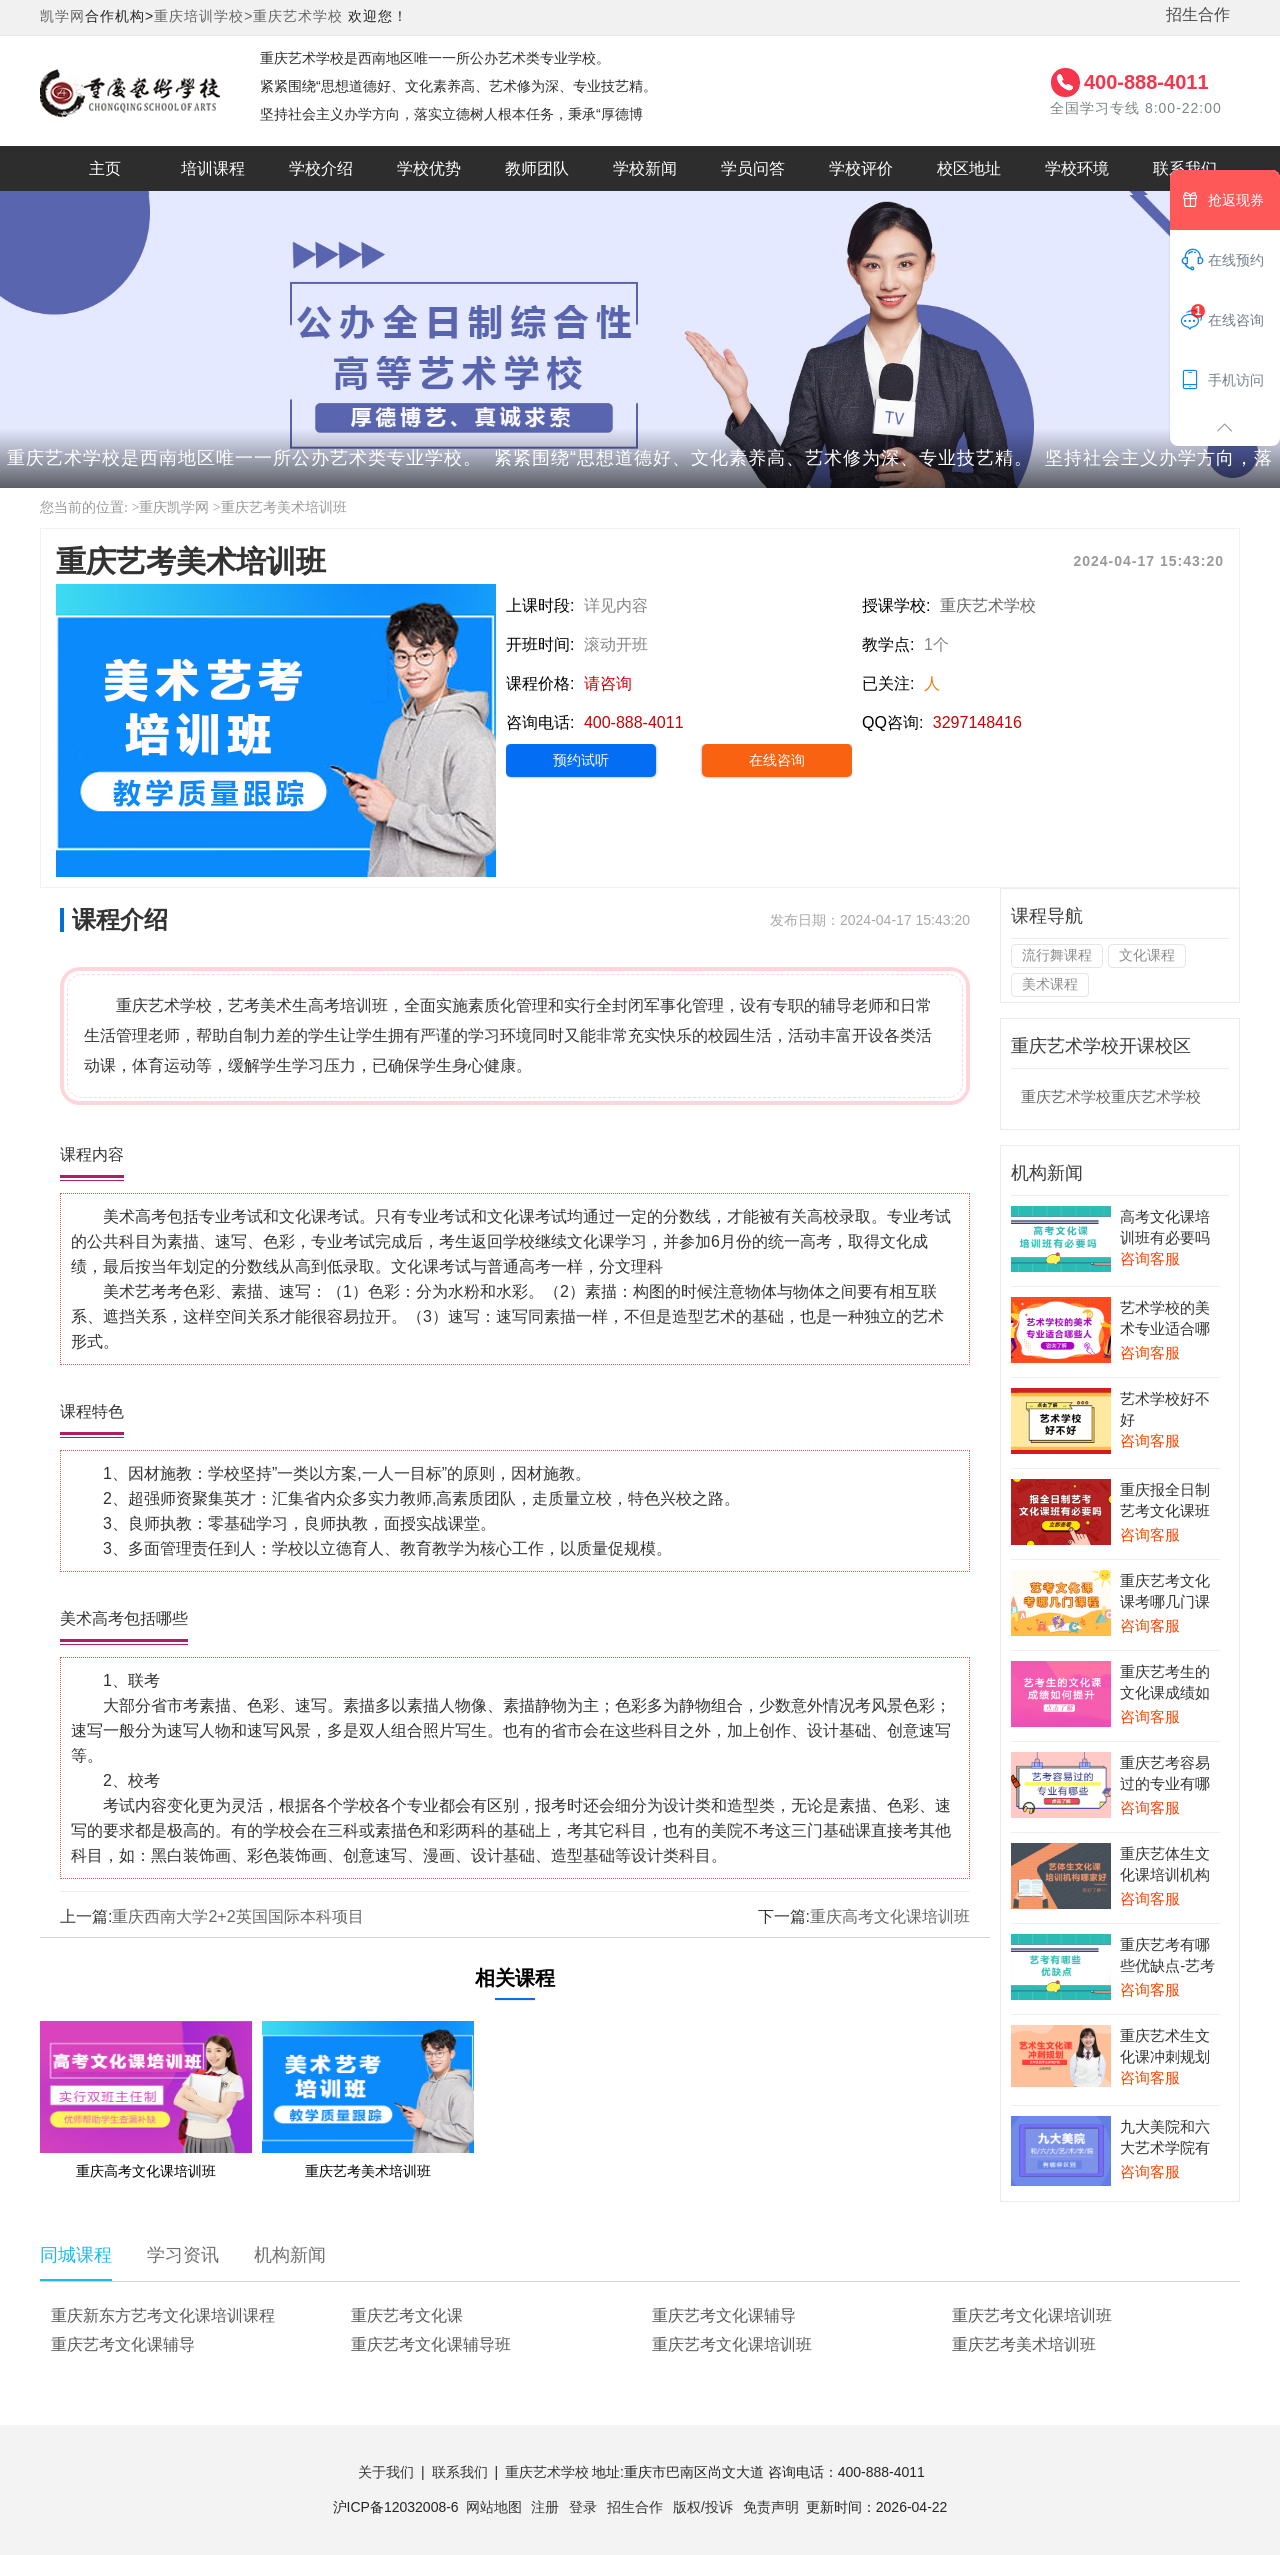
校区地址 (969, 168)
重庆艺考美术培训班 (284, 507)
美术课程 (1050, 984)
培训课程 (213, 168)
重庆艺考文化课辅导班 (431, 2344)
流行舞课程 (1057, 955)
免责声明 (771, 2507)
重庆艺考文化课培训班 (1032, 2315)
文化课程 (1147, 955)
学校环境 (1077, 168)
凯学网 (62, 16)
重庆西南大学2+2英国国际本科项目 (237, 1916)
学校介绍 (321, 168)
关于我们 (386, 2472)
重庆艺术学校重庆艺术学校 (1111, 1096)
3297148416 (977, 722)
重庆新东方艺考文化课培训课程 (163, 2315)
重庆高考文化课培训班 (890, 1916)
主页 (105, 168)
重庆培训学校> (203, 16)
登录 (583, 2507)
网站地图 (494, 2507)
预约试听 (581, 760)
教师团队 (537, 168)
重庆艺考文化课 (407, 2315)
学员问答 (753, 168)
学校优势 (429, 168)
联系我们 (1185, 168)
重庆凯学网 (174, 507)
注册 (545, 2507)
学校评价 (861, 168)
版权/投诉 (703, 2507)
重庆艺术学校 (298, 16)
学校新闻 (645, 168)
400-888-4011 (1146, 82)
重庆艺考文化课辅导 (724, 2315)
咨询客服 (1150, 1258)
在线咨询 (777, 760)
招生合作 (1198, 14)
